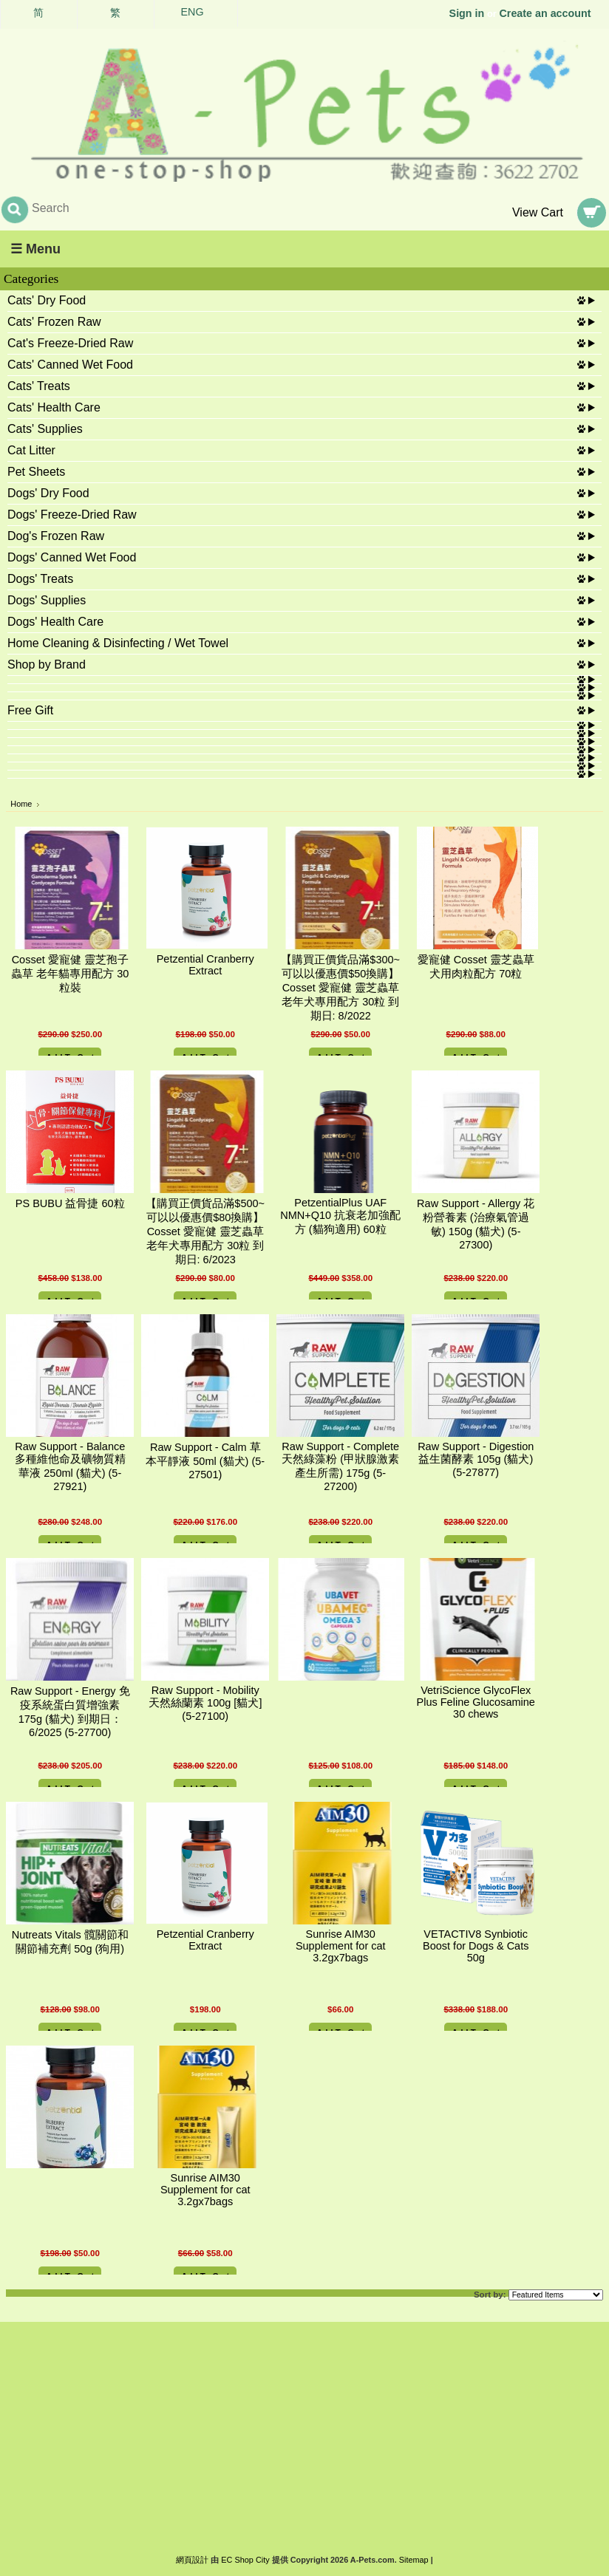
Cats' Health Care (54, 407)
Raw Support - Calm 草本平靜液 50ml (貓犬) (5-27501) (205, 1460)
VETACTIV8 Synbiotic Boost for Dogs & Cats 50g (475, 1946)
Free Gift (30, 710)
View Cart (537, 212)
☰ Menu (35, 249)
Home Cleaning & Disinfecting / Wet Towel (117, 643)
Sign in (467, 13)
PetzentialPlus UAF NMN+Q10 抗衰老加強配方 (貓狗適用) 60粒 (340, 1216)
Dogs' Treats (40, 579)
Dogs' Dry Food (48, 493)
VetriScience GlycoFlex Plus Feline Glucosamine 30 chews (476, 1702)
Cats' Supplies (45, 429)
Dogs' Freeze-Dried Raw (72, 514)
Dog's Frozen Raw (55, 536)
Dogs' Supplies (46, 600)
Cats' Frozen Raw (54, 321)
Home (21, 803)
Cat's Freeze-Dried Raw (70, 343)
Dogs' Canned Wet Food (71, 557)
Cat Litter (31, 450)
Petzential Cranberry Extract (205, 965)
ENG (192, 12)
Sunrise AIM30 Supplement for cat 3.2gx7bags (341, 1946)
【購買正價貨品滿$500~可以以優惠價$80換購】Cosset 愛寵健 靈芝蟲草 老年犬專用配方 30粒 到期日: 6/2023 (205, 1231)
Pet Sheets (36, 471)
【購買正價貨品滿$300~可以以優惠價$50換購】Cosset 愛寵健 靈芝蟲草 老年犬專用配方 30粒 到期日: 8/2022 (340, 988)
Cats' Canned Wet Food (70, 364)
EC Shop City (245, 2559)
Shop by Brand (46, 664)
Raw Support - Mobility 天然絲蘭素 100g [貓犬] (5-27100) (205, 1703)
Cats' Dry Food (46, 300)
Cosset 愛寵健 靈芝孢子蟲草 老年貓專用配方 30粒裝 (70, 974)
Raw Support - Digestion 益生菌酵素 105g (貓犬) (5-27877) (476, 1459)
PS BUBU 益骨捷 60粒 (70, 1203)
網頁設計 (192, 2559)
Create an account (545, 13)
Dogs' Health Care (55, 621)
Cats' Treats (38, 386)
